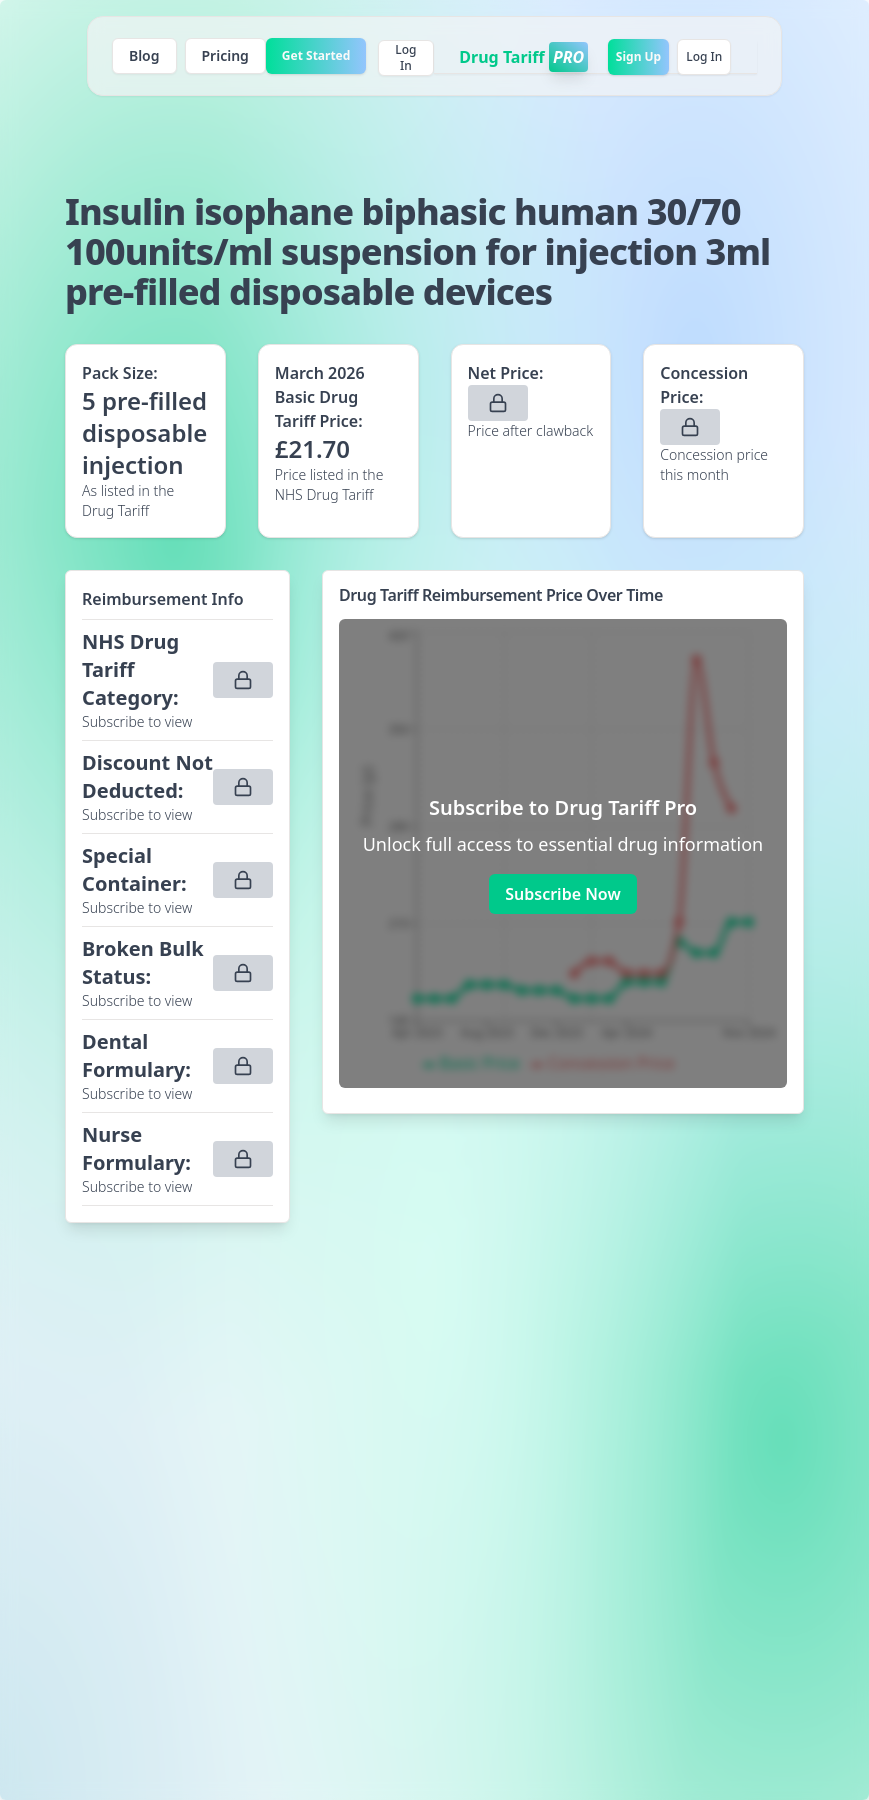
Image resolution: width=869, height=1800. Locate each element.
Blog (144, 55)
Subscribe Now (562, 894)
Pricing (225, 55)
